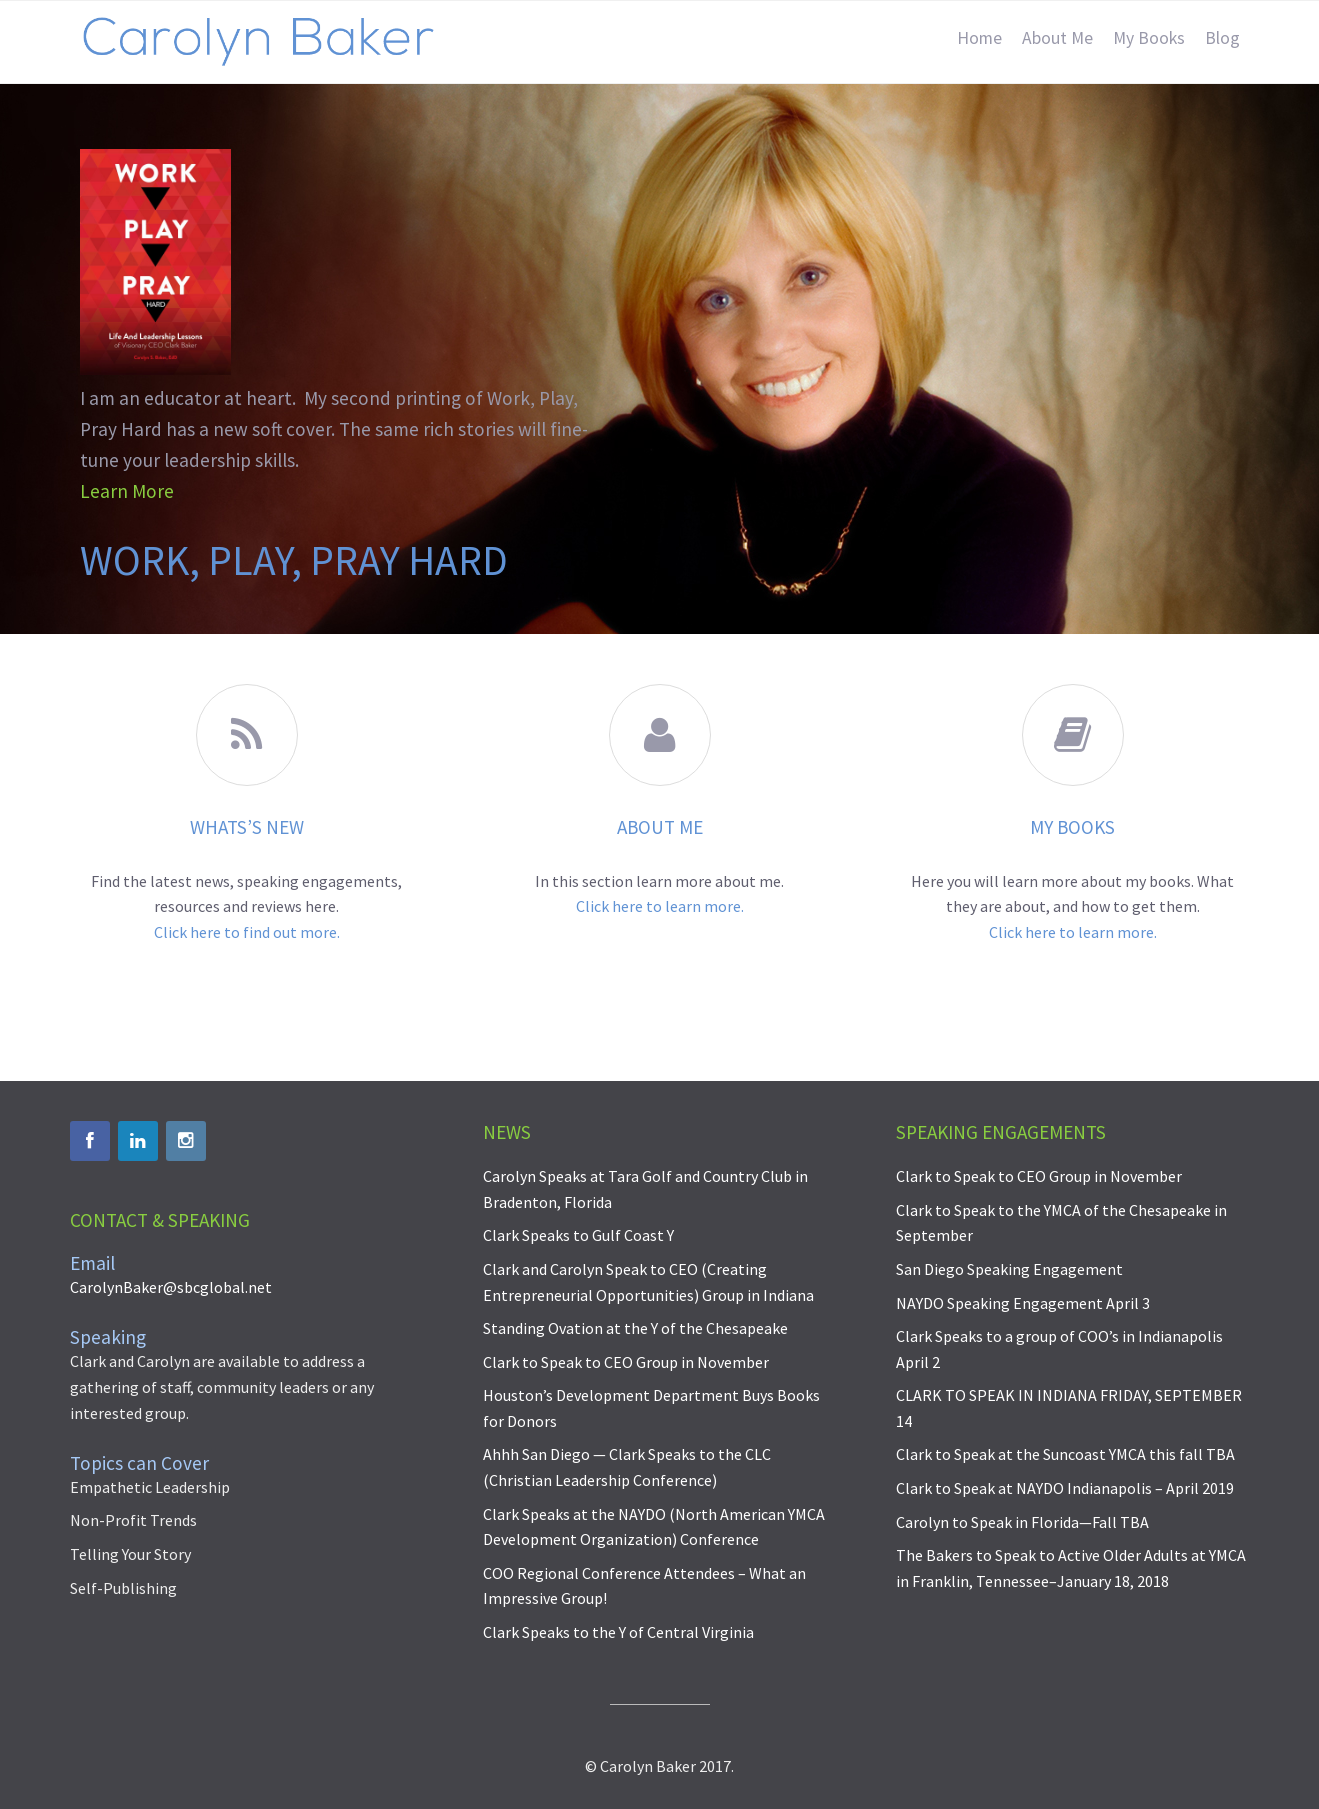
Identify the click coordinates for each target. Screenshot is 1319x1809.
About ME (660, 827)
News (507, 1132)
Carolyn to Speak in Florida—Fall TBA (1022, 1522)
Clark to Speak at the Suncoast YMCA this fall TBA (1065, 1454)
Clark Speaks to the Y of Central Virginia (618, 1632)
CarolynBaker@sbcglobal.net (171, 1287)
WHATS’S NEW (247, 827)
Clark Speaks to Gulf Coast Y (578, 1235)
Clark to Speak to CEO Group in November (626, 1362)
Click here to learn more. (660, 906)
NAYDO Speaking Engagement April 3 (1023, 1303)
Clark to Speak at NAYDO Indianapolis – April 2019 (1065, 1488)
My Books (1072, 827)
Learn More (127, 491)
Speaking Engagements (1001, 1132)
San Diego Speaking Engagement (1009, 1269)
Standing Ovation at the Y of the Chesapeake (635, 1328)
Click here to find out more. (247, 932)
